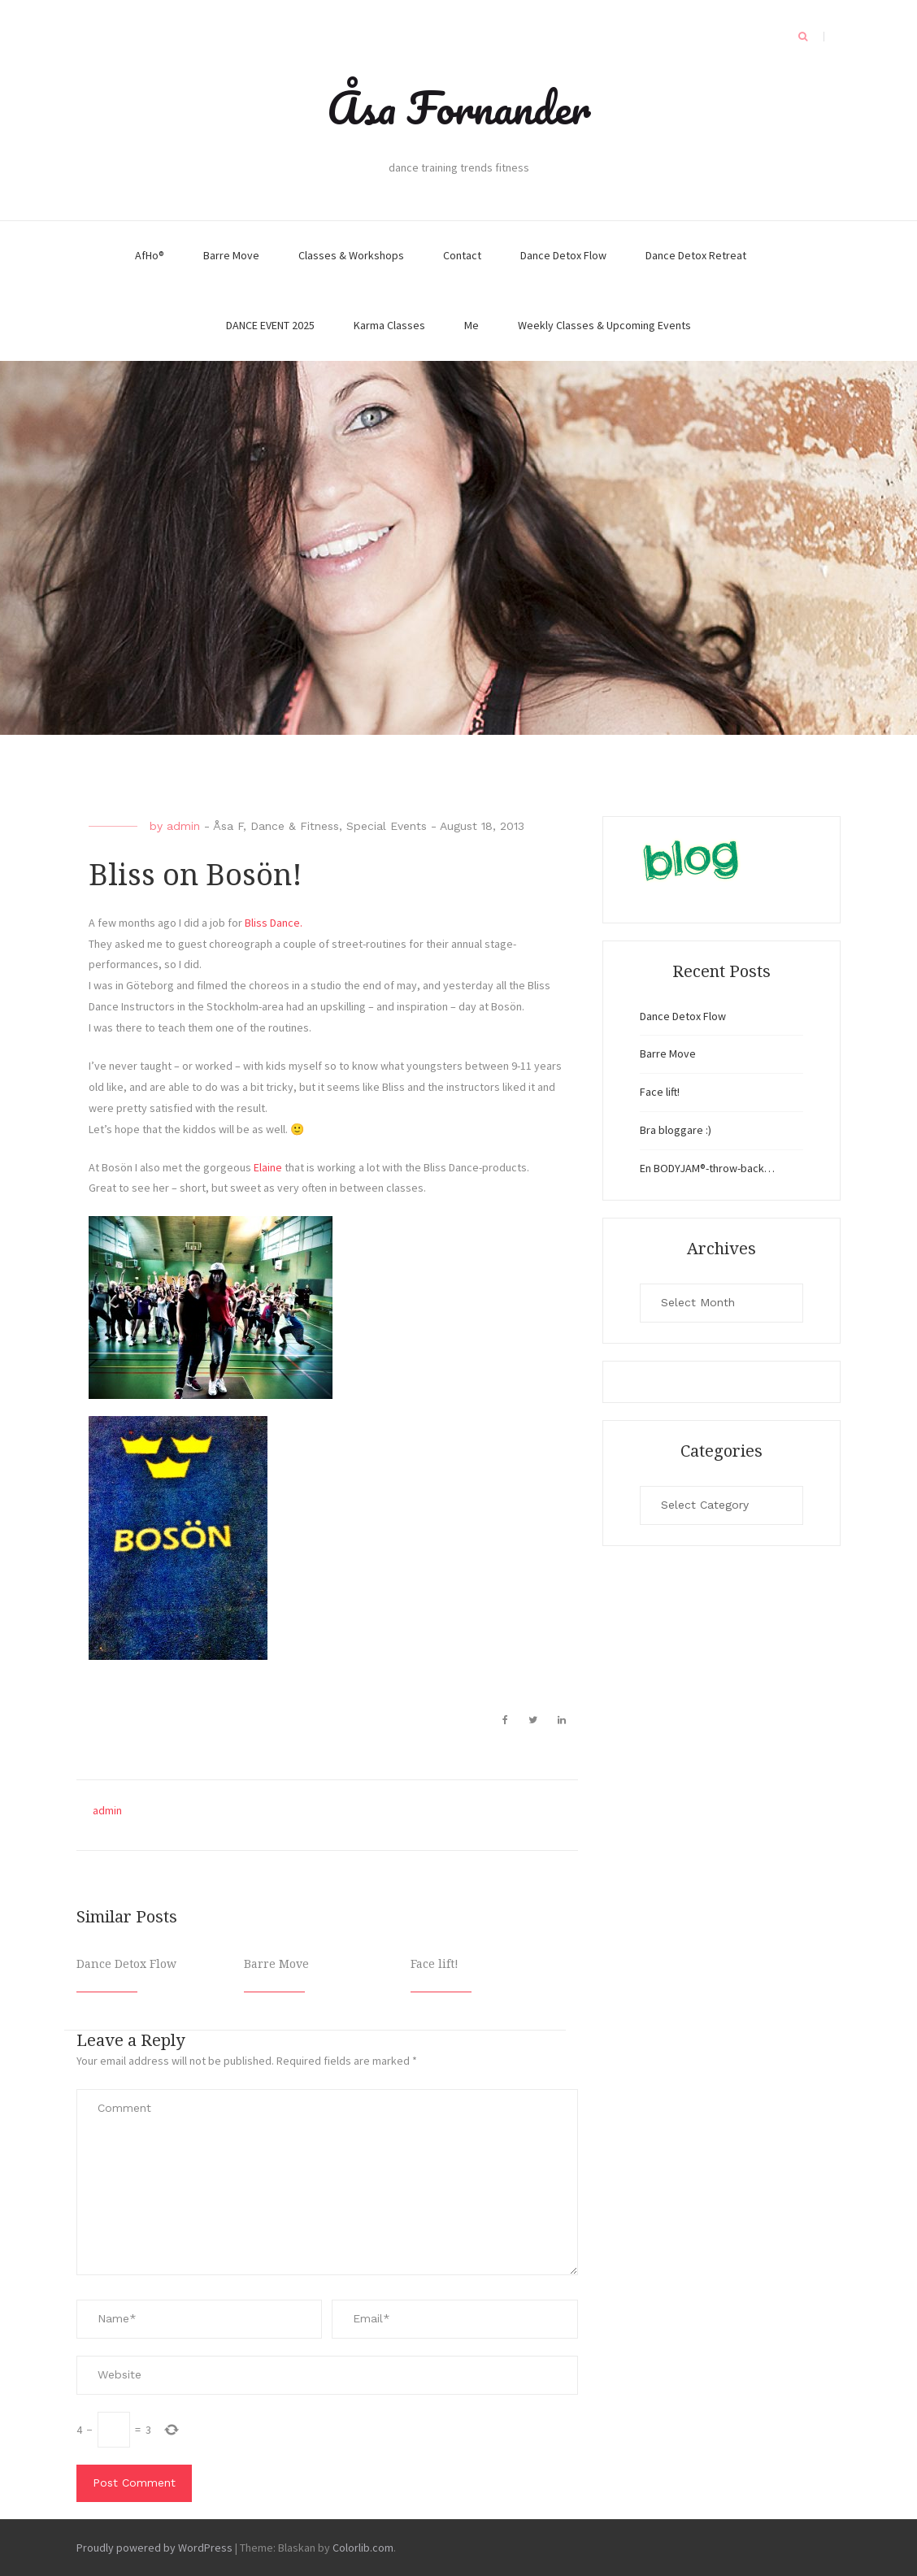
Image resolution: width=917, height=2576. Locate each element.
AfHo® (149, 255)
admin (183, 825)
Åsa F (228, 825)
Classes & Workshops (351, 255)
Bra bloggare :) (675, 1130)
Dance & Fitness (294, 825)
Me (471, 325)
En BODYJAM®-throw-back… (707, 1168)
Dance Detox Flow (563, 255)
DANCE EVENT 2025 (270, 325)
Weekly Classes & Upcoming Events (604, 325)
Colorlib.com (362, 2547)
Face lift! (434, 1963)
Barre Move (231, 255)
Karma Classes (389, 325)
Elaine (268, 1167)
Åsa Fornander (459, 107)
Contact (462, 255)
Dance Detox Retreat (695, 255)
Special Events (386, 825)
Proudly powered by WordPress (154, 2547)
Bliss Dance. (273, 922)
